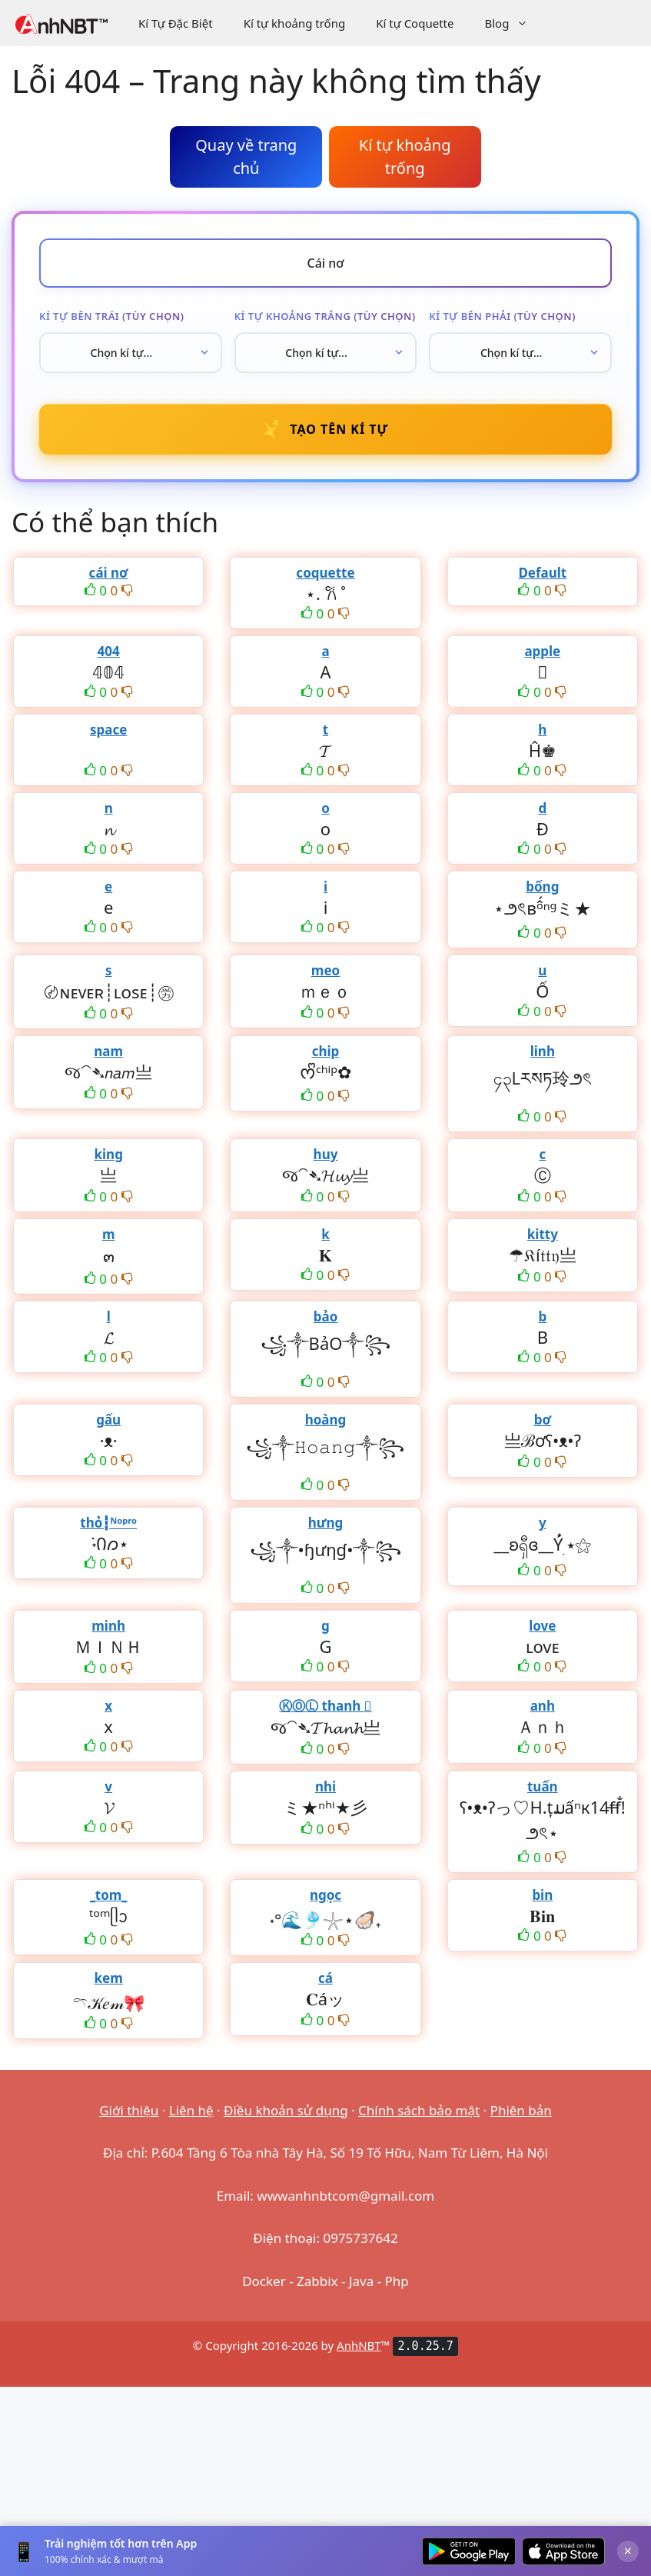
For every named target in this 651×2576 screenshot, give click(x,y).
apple (542, 651)
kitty (542, 1234)
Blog (513, 23)
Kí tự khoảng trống (295, 23)
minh (108, 1626)
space (108, 729)
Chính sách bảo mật (419, 2110)
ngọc (325, 1895)
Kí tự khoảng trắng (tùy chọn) (325, 316)
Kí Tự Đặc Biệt (175, 23)
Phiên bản (521, 2110)
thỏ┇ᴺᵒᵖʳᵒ (108, 1522)
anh (542, 1706)
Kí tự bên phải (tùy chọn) (502, 316)
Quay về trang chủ (246, 156)
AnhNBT (359, 2345)
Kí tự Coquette (414, 23)
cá (325, 1978)
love (542, 1626)
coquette (325, 573)
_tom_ (109, 1895)
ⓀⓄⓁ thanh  (325, 1706)
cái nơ (108, 573)
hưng (326, 1522)
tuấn (542, 1786)
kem (109, 1978)
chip (326, 1051)
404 (109, 651)
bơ (542, 1419)
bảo (326, 1316)
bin (542, 1895)
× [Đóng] (628, 2550)
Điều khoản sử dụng (286, 2110)
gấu (108, 1419)
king (108, 1154)
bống (542, 886)
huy (326, 1154)
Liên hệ (191, 2110)
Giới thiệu (128, 2110)
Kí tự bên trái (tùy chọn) (111, 316)
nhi (325, 1786)
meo (325, 970)
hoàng (326, 1419)
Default (542, 573)
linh (542, 1051)
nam (108, 1051)
